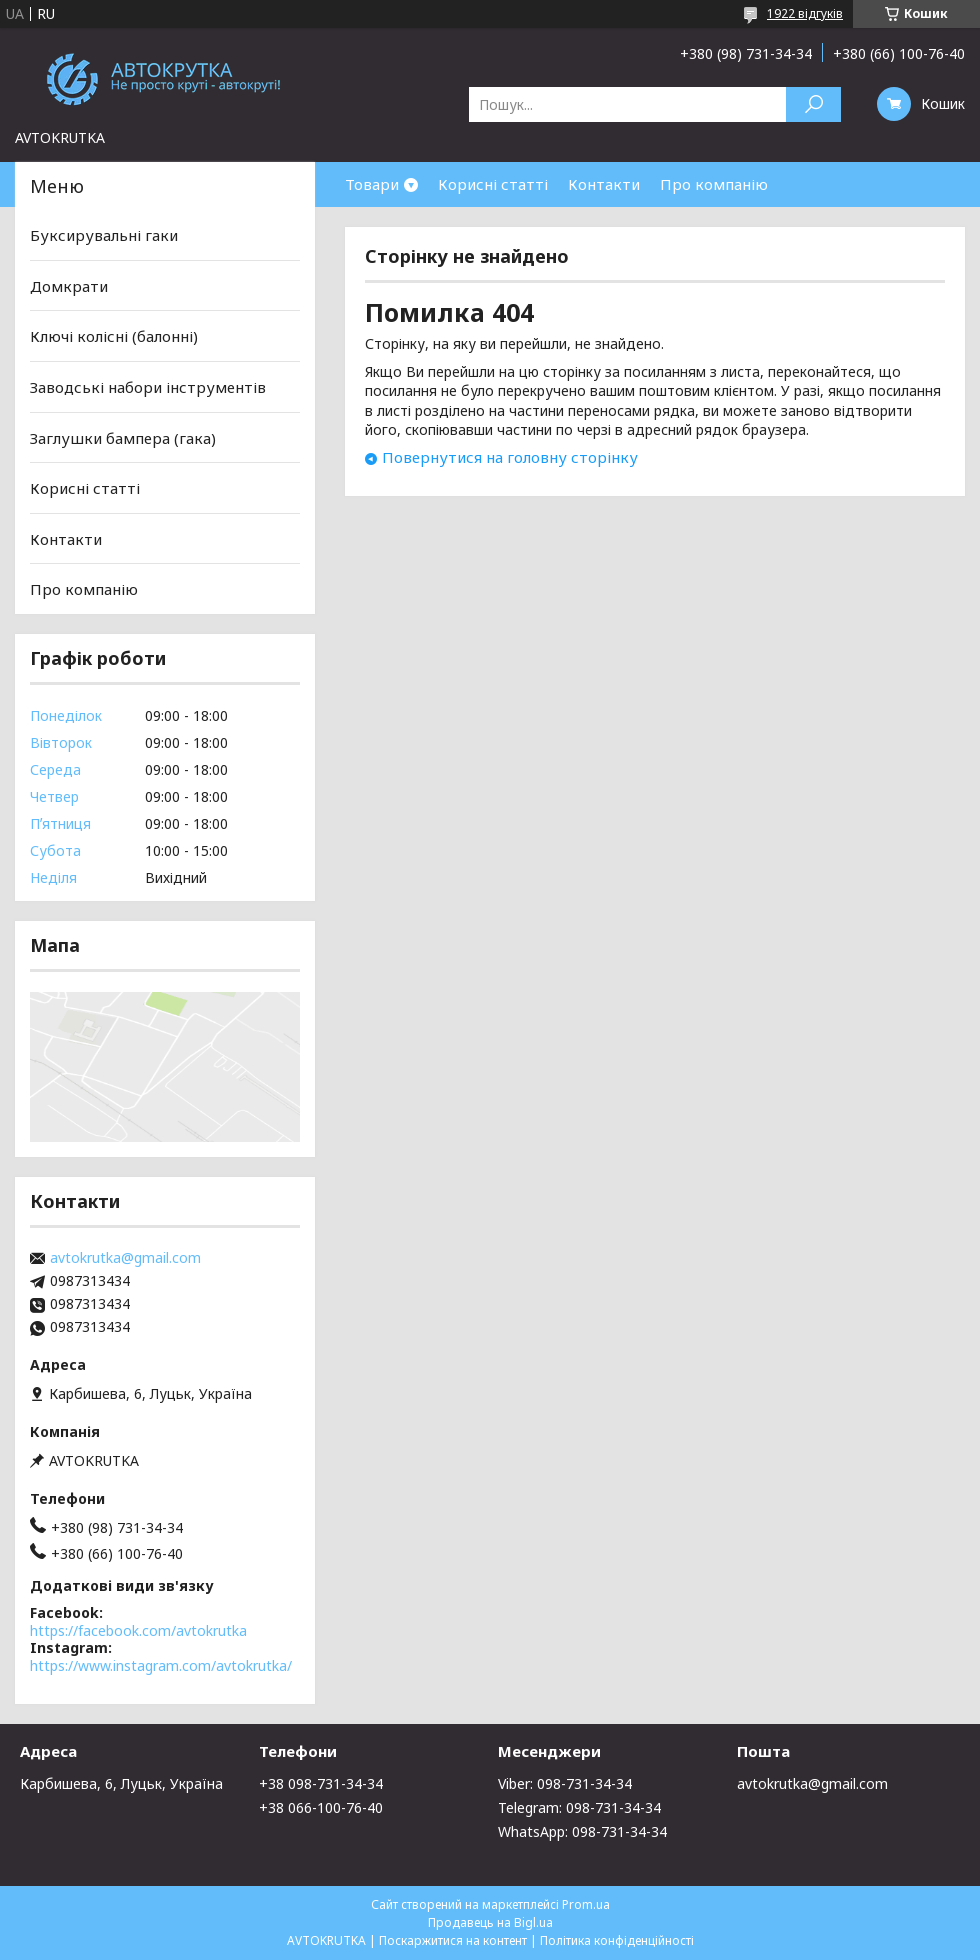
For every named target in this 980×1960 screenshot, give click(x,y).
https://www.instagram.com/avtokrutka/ (161, 1665)
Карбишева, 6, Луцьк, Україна (121, 1783)
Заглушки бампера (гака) (123, 437)
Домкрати (69, 286)
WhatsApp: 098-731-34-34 (582, 1831)
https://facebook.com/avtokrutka (138, 1630)
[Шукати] (813, 104)
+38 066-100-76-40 (321, 1807)
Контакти (604, 184)
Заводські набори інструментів (148, 387)
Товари (372, 184)
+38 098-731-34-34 (321, 1783)
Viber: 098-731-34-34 (565, 1783)
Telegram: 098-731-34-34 (579, 1807)
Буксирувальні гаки (104, 235)
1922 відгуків (805, 13)
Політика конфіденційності (617, 1940)
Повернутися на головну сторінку (510, 457)
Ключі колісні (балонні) (114, 336)
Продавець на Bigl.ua (490, 1922)
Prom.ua (586, 1904)
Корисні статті (493, 184)
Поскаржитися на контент (453, 1940)
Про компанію (714, 184)
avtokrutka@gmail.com (125, 1258)
